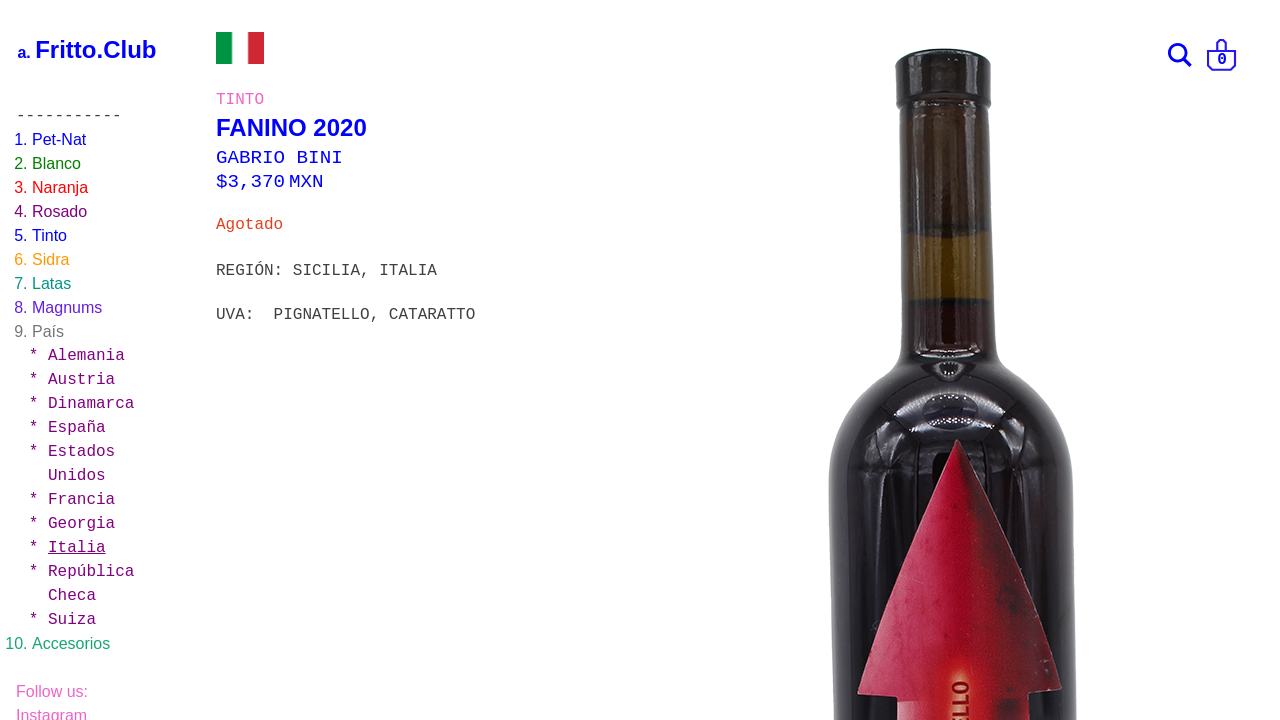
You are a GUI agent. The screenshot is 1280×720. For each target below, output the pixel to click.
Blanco (56, 163)
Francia (81, 500)
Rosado (59, 211)
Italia (77, 548)
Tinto (49, 235)
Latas (51, 283)
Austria (81, 380)
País (48, 331)
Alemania (86, 356)
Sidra (50, 259)
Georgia (81, 524)
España (77, 428)
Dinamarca (91, 404)
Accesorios (71, 643)
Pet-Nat (59, 139)
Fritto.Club (95, 49)
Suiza (72, 620)
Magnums (67, 307)
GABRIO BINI (279, 158)
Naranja (60, 187)
